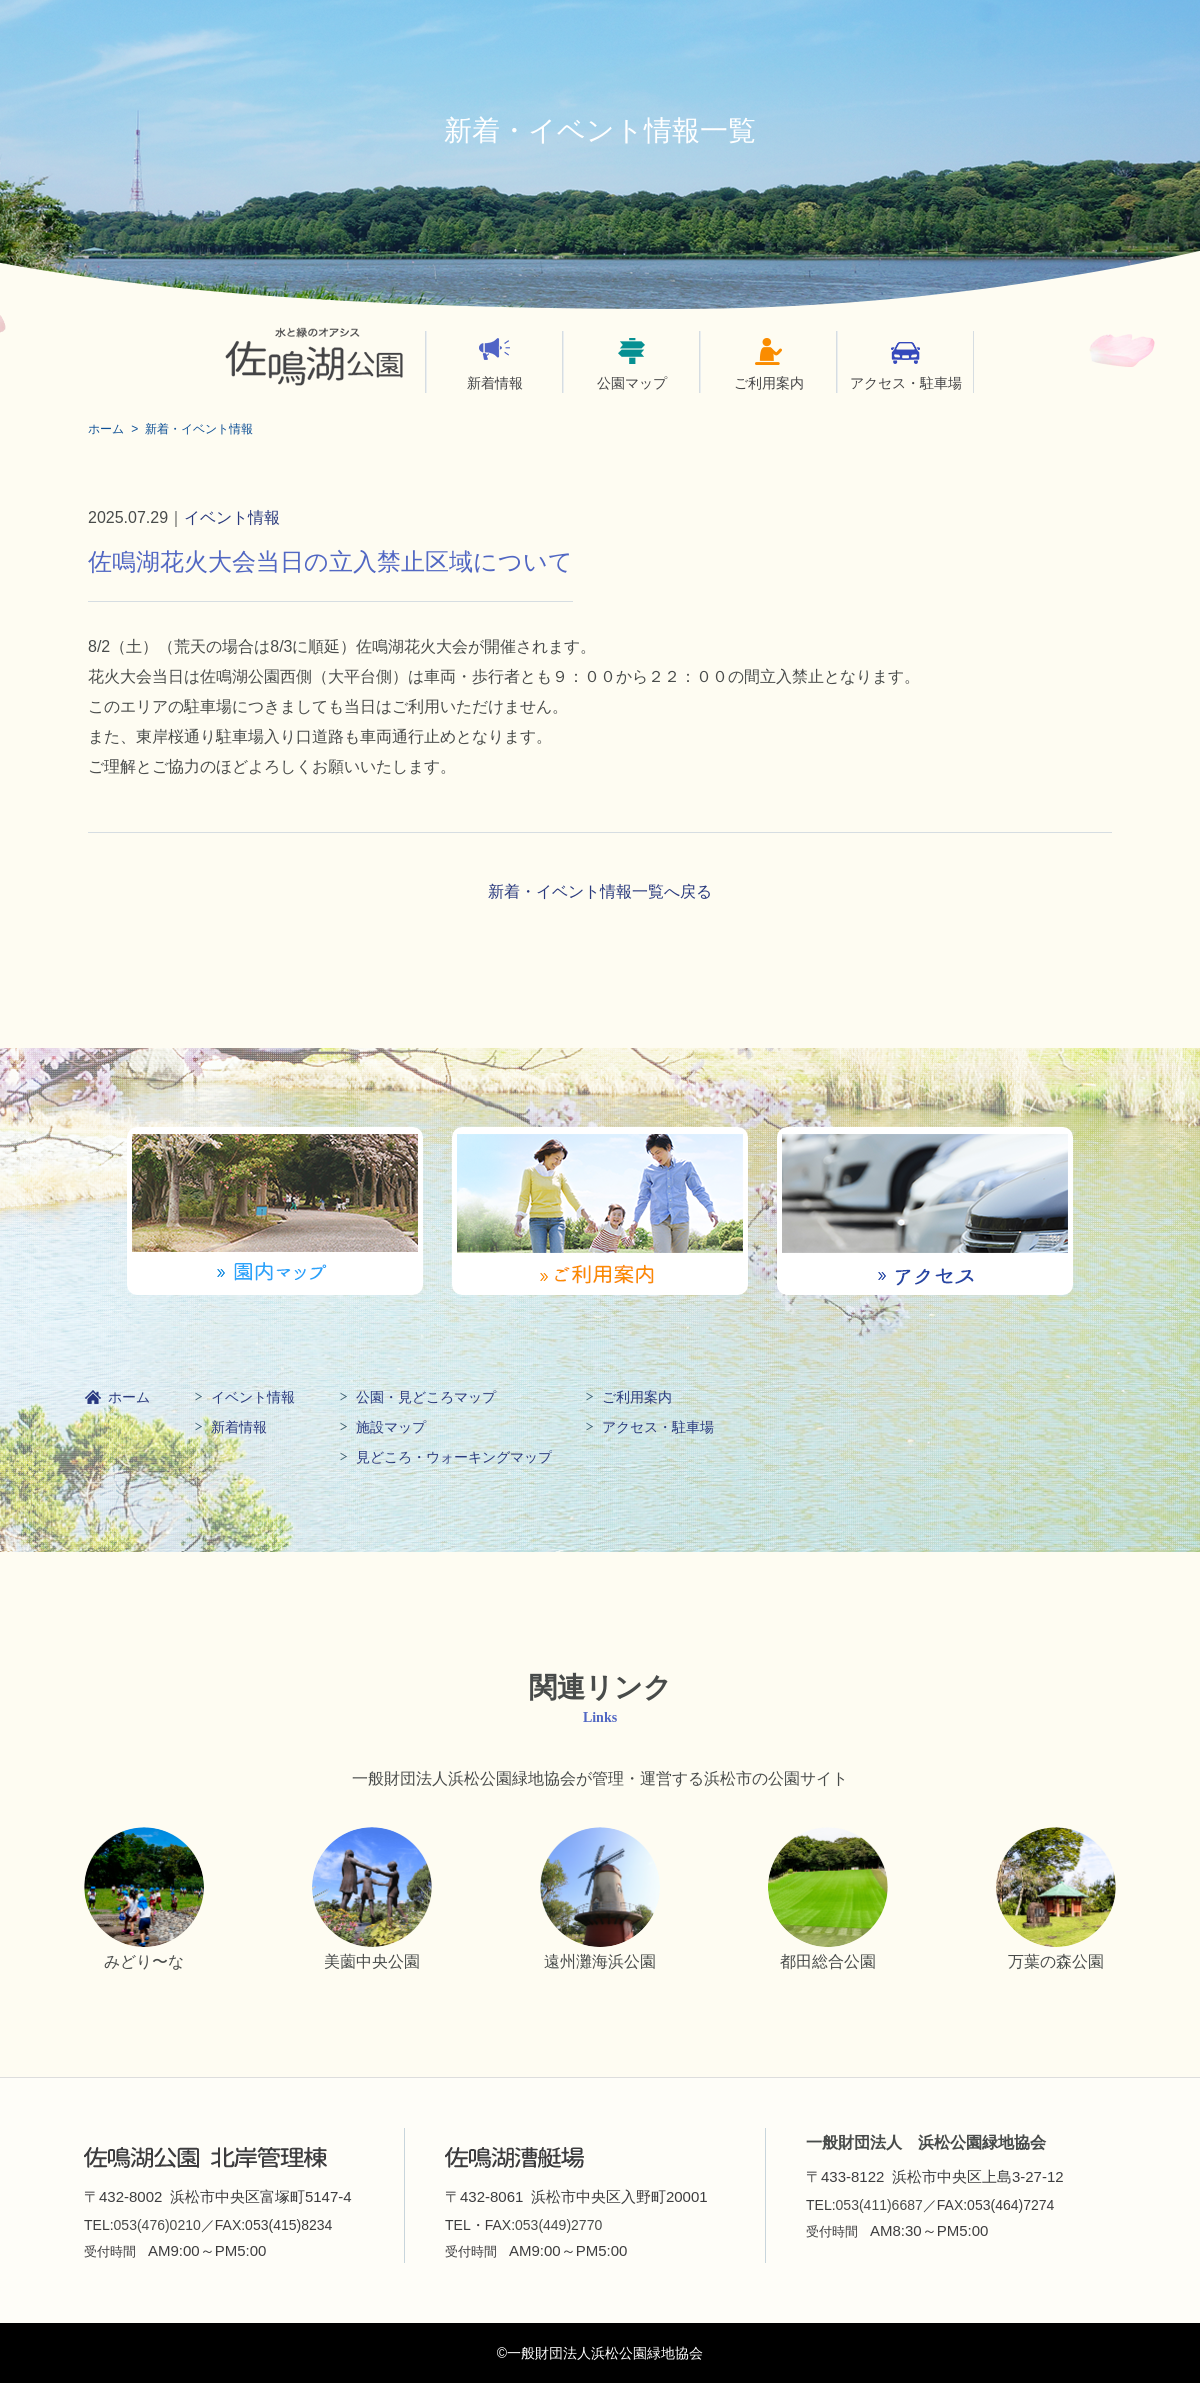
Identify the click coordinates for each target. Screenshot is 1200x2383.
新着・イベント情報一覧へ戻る (600, 891)
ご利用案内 (769, 383)
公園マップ (632, 383)
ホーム (106, 429)
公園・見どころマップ (426, 1397)
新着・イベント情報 (199, 429)
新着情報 (495, 383)
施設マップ (391, 1427)
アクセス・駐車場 (906, 383)
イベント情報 (232, 517)
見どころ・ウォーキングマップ (454, 1457)
